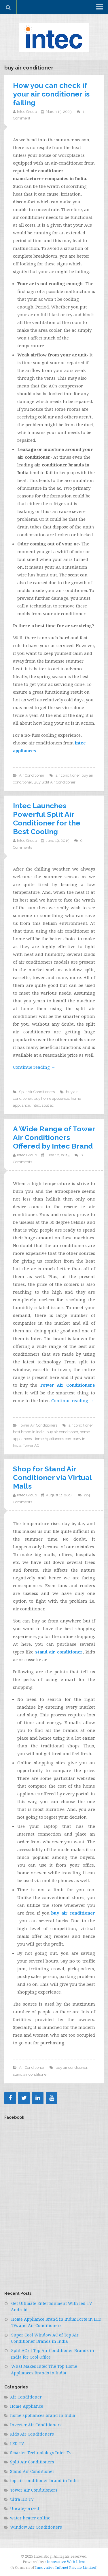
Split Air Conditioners (37, 1092)
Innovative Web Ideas (66, 2561)
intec (36, 1105)
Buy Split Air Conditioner (54, 782)
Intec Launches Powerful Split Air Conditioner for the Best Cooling (46, 818)
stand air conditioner (59, 1652)
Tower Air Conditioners (38, 1425)
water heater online (30, 2518)
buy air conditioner (62, 1432)
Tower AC (31, 1445)
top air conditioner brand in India (44, 2480)
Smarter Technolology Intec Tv (40, 2452)
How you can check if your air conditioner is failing (51, 94)
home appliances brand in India (42, 2415)
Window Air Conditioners (36, 2527)
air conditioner (68, 775)
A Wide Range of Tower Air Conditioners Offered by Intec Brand (54, 1137)
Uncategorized (24, 2508)
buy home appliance (51, 1098)
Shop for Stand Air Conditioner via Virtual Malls (52, 1477)
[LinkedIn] (37, 2098)
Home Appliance (26, 2406)
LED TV (17, 2443)
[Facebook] (10, 2098)
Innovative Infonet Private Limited (65, 2567)
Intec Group (27, 111)
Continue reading (34, 1067)
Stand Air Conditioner (32, 2471)
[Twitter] (24, 2098)
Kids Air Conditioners (32, 2434)
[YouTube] (51, 2098)
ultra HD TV (22, 2499)
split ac (48, 1105)
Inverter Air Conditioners (36, 2425)
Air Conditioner (31, 775)
